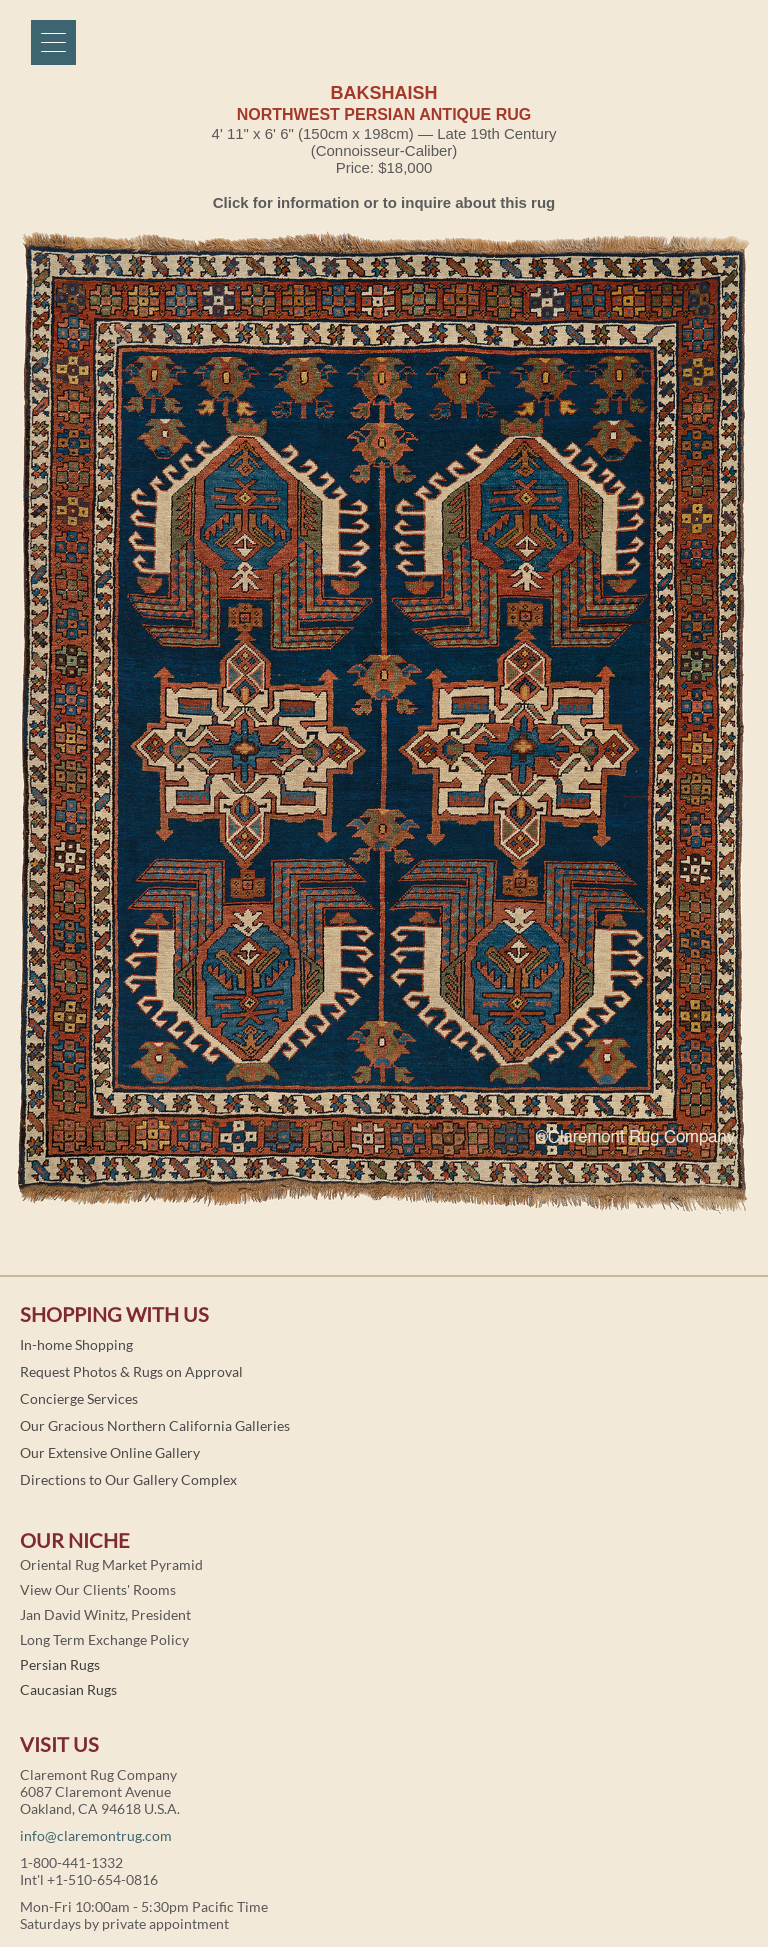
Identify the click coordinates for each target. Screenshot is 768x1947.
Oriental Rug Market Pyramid (111, 1564)
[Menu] (53, 42)
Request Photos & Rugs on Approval (131, 1371)
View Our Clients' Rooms (98, 1589)
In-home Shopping (76, 1344)
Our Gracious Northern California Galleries (155, 1425)
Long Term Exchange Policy (104, 1639)
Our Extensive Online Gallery (110, 1452)
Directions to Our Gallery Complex (128, 1479)
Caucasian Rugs (68, 1689)
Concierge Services (79, 1398)
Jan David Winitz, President (105, 1614)
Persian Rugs (60, 1664)
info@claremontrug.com (96, 1835)
